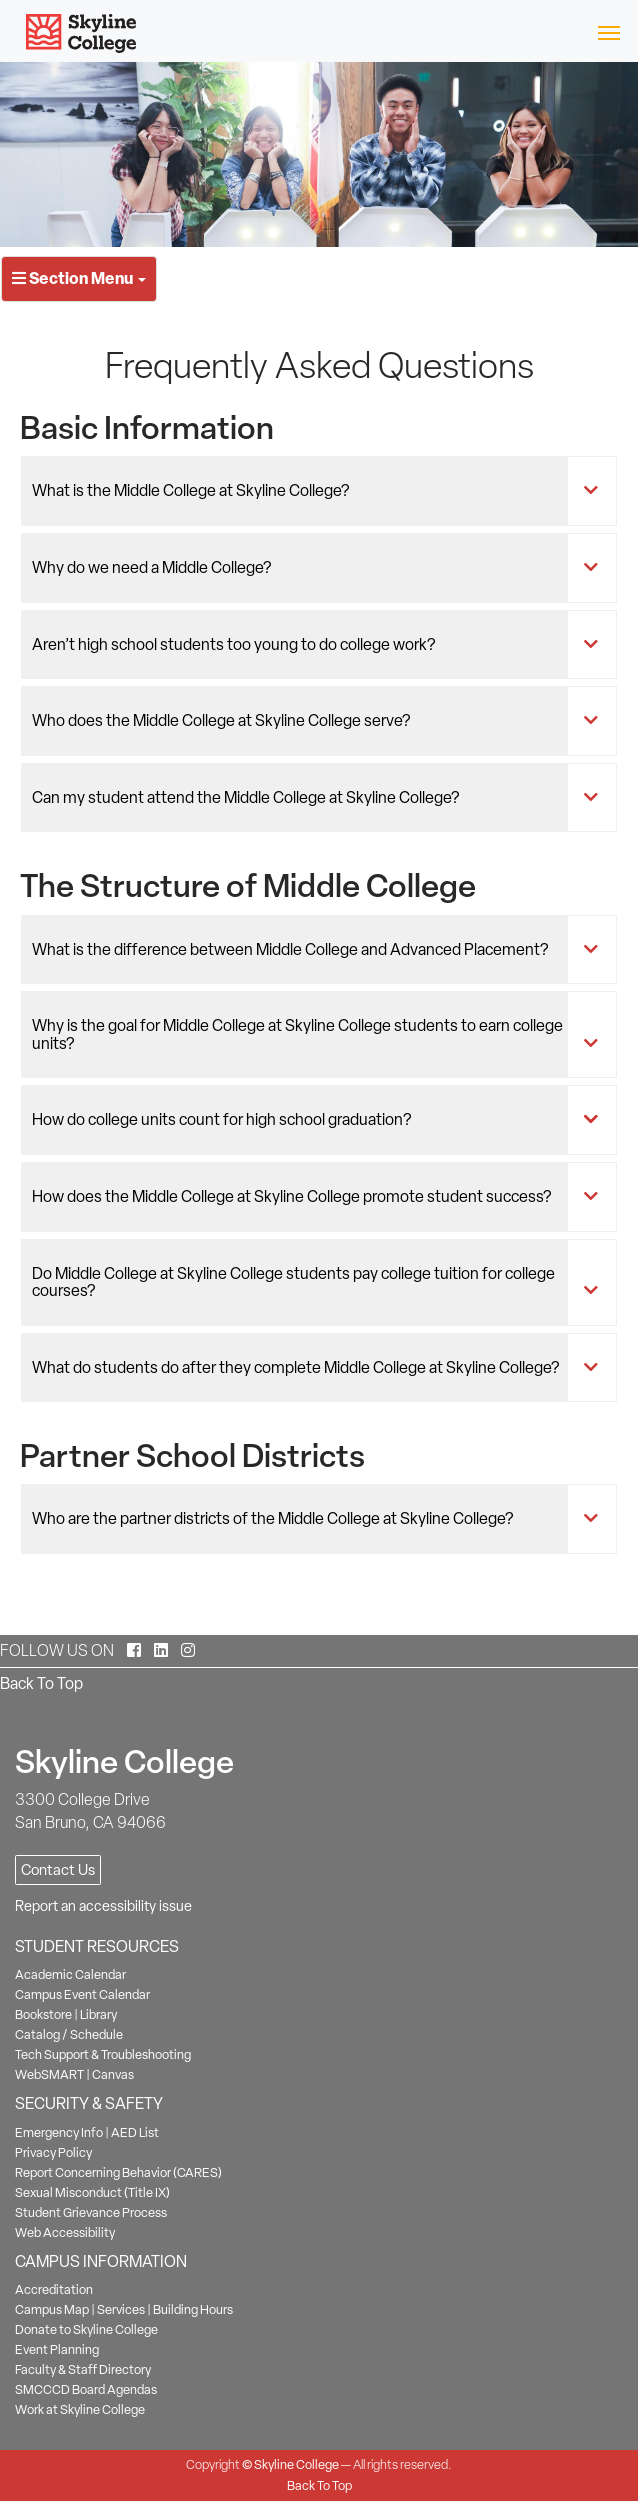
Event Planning (57, 2349)
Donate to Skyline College (86, 2329)
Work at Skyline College (80, 2409)
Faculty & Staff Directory (83, 2369)
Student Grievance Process (91, 2212)
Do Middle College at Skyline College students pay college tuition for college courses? (300, 1282)
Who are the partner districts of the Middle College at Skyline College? (300, 1519)
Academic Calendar (70, 1974)
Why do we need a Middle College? (300, 568)
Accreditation (54, 2289)
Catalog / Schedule (69, 2034)
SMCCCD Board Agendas (86, 2389)
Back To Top (41, 1683)
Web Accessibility (65, 2232)
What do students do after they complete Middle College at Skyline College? (300, 1368)
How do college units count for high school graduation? (300, 1120)
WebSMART (49, 2074)
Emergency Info (59, 2132)
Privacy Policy (53, 2152)
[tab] (319, 491)
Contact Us (58, 1870)
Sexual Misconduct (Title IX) (92, 2192)
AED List (135, 2132)
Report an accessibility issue (103, 1906)
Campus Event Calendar (82, 1994)
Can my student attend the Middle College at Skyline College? (300, 798)
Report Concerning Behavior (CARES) (118, 2172)
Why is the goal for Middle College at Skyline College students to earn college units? (300, 1034)
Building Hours (193, 2309)
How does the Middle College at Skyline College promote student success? (300, 1197)
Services (121, 2309)
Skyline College (296, 2464)
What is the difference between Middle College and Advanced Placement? (300, 950)
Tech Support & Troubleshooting (103, 2054)
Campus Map (52, 2309)
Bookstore (43, 2014)
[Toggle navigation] (608, 31)
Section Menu (79, 278)
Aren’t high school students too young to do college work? (300, 645)
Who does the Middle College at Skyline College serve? (300, 721)
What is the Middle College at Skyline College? (300, 491)
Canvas (113, 2074)
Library (98, 2014)
